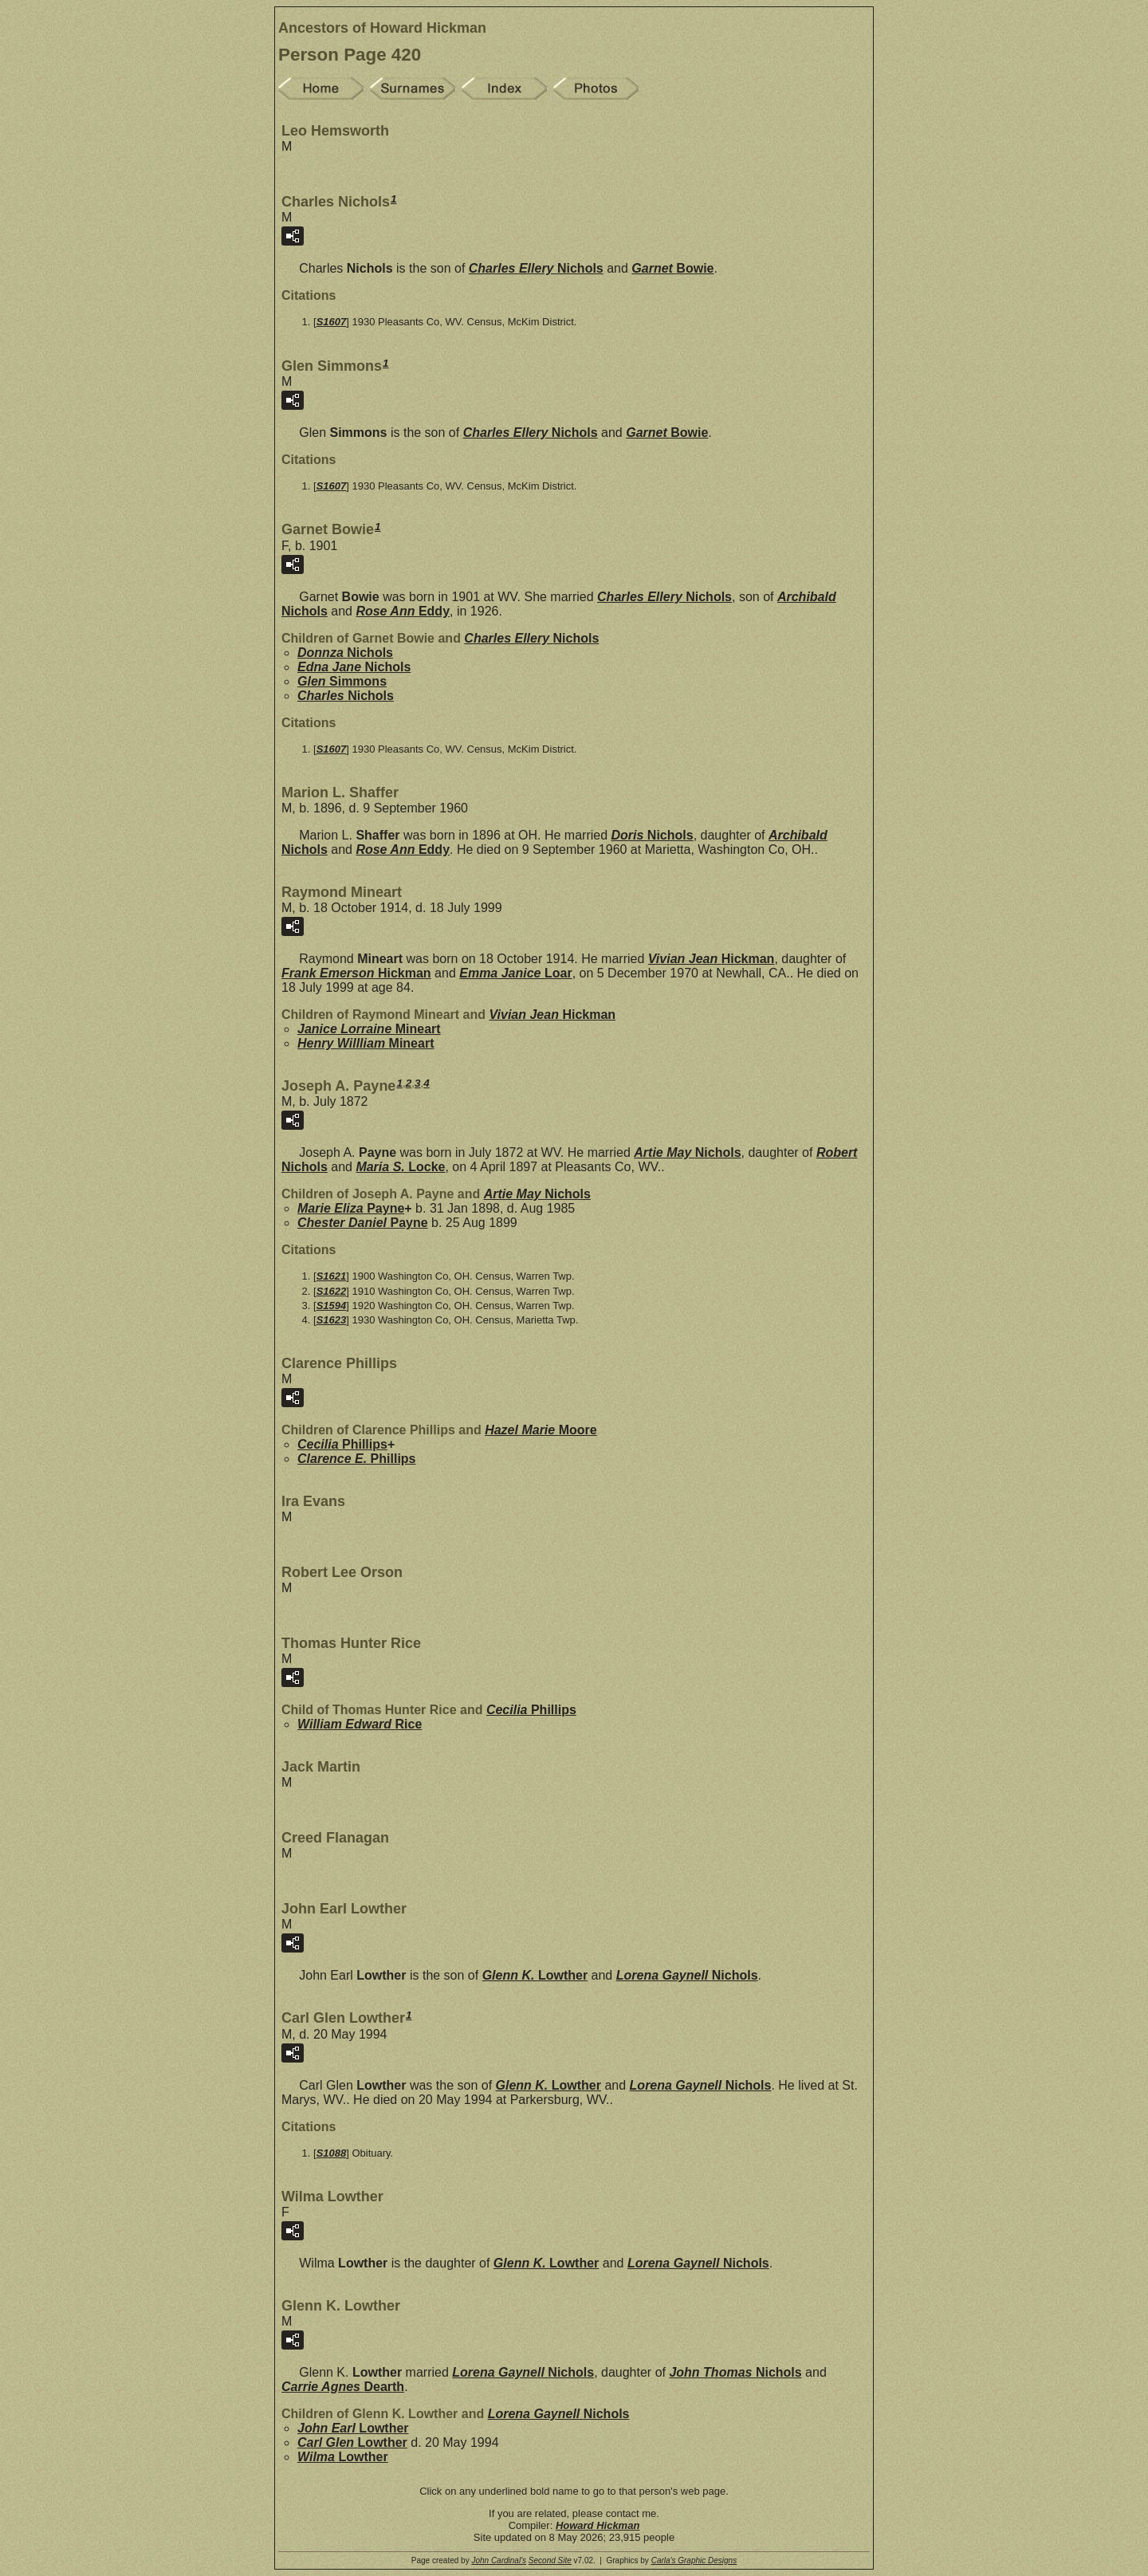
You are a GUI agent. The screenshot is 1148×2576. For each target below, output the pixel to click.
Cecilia (342, 1444)
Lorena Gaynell (687, 1975)
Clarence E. (356, 1458)
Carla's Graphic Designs (694, 2560)
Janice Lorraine (369, 1029)
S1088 (331, 2153)
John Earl (353, 2428)
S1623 (331, 1320)
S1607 (331, 322)
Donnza (345, 652)
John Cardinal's (498, 2560)
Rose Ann (403, 611)
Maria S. (400, 1167)
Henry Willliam (365, 1043)
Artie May (687, 1152)
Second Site (550, 2560)
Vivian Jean (711, 959)
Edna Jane (354, 667)
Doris (652, 835)
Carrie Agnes (342, 2386)
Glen (342, 681)
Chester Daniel (362, 1222)
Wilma (342, 2457)
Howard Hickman (597, 2525)
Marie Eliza (350, 1208)
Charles (345, 695)
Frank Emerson (356, 973)
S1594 (331, 1306)
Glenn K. (535, 1975)
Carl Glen (352, 2442)
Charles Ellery (536, 268)
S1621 (331, 1276)
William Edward (359, 1724)
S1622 (331, 1291)
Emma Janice (515, 973)
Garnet (672, 268)
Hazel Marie (540, 1430)
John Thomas (735, 2372)
